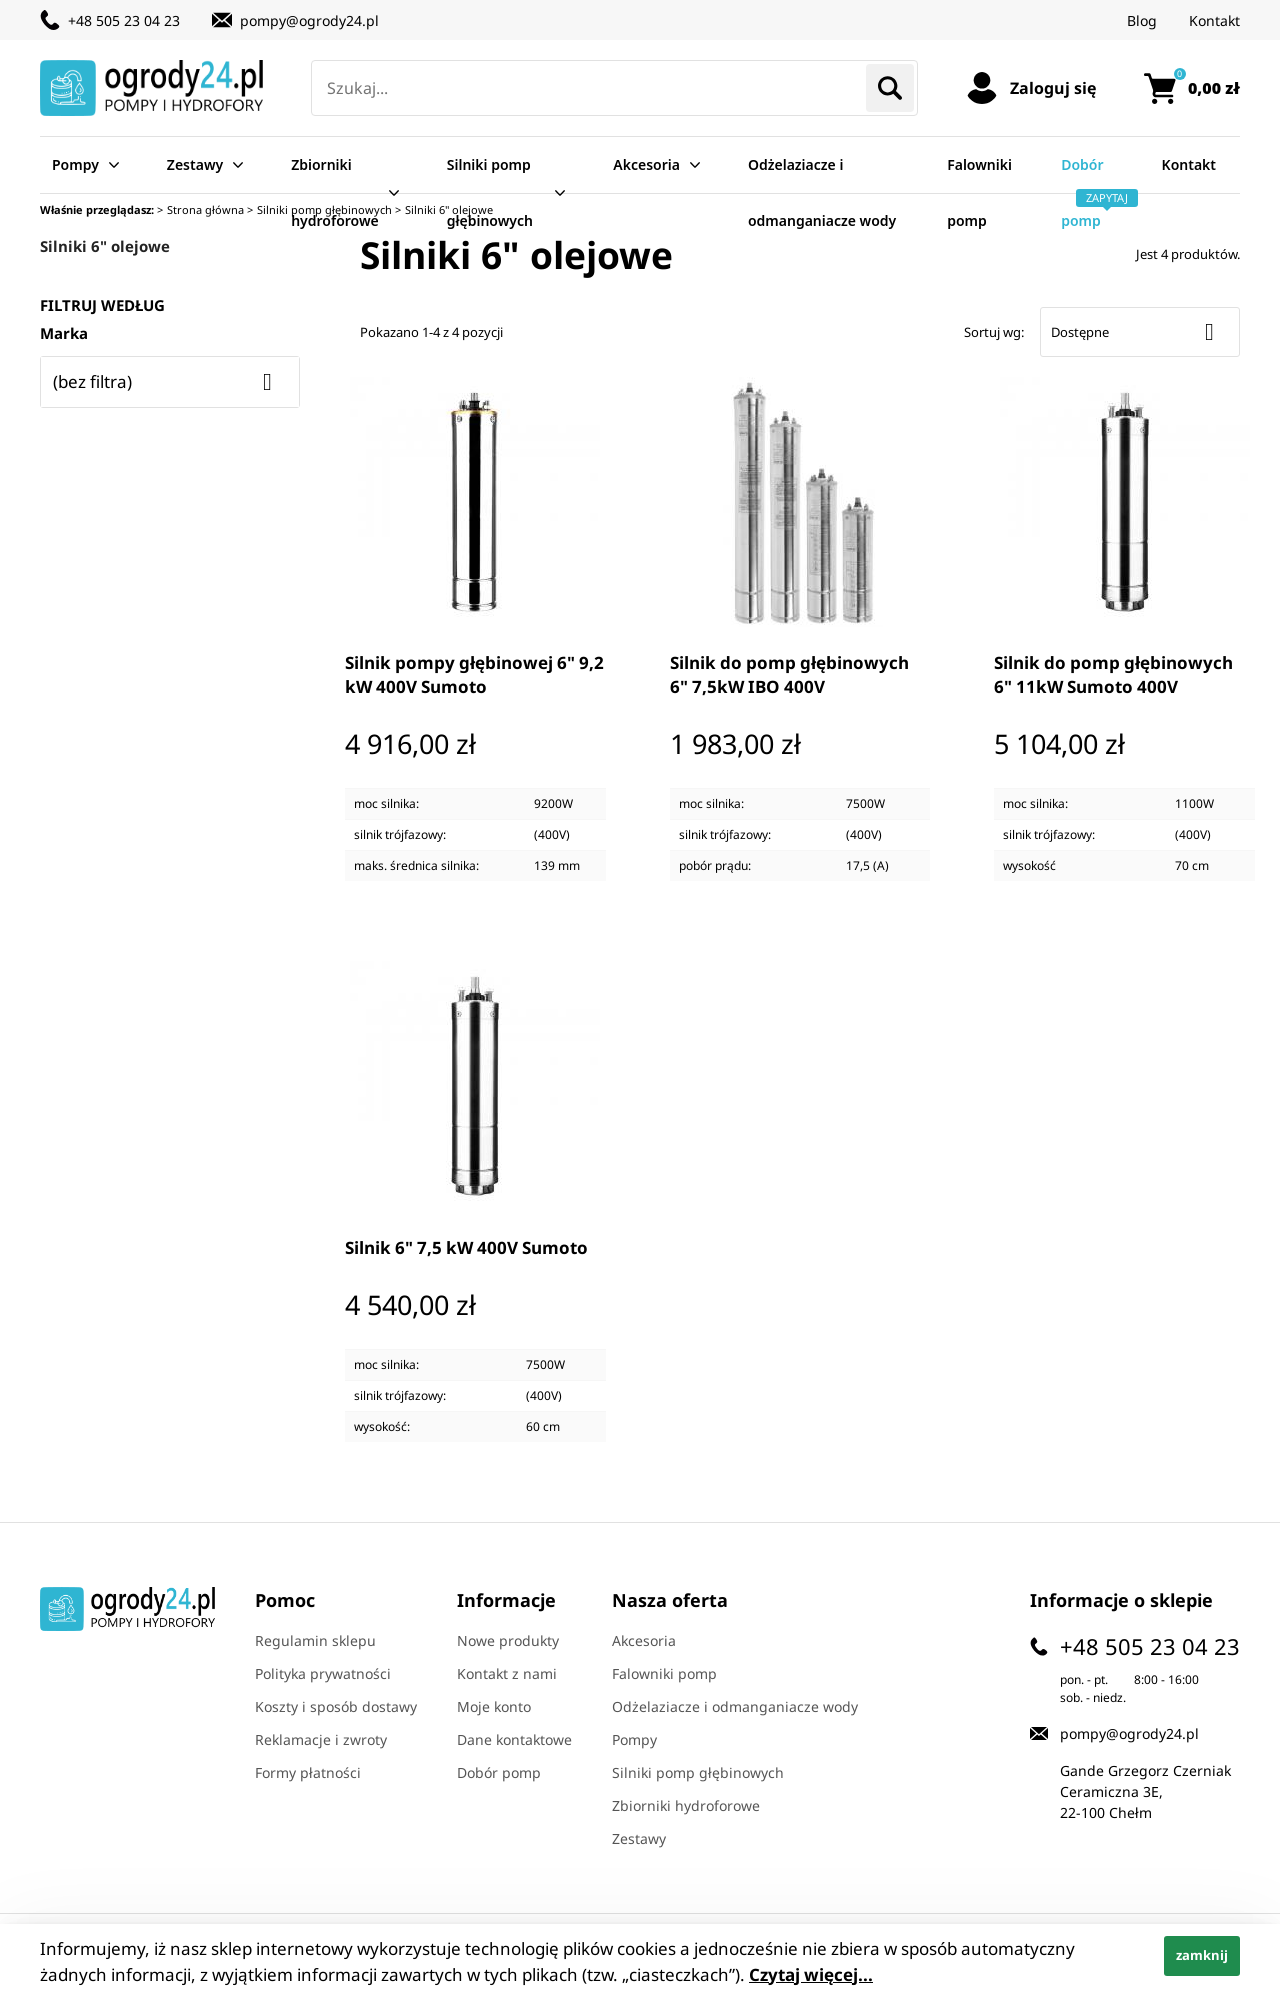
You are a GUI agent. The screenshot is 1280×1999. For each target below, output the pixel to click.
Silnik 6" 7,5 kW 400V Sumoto (466, 1247)
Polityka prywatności (323, 1673)
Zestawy (195, 164)
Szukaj (890, 88)
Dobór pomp (1087, 192)
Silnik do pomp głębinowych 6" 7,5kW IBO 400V (789, 674)
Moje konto (494, 1706)
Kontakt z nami (507, 1673)
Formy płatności (308, 1772)
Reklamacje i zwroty (321, 1739)
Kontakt (1214, 20)
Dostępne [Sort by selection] (1140, 331)
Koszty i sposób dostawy (336, 1706)
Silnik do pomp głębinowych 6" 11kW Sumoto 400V (1113, 674)
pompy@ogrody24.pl (309, 20)
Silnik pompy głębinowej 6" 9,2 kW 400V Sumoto (474, 674)
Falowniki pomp (979, 192)
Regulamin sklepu (315, 1640)
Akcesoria (646, 164)
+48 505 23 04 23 (124, 20)
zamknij (1202, 1955)
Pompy (75, 164)
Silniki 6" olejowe (105, 246)
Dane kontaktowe (514, 1739)
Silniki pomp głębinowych (490, 192)
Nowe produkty (508, 1640)
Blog (1142, 20)
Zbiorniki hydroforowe (335, 192)
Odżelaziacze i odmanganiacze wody (822, 192)
